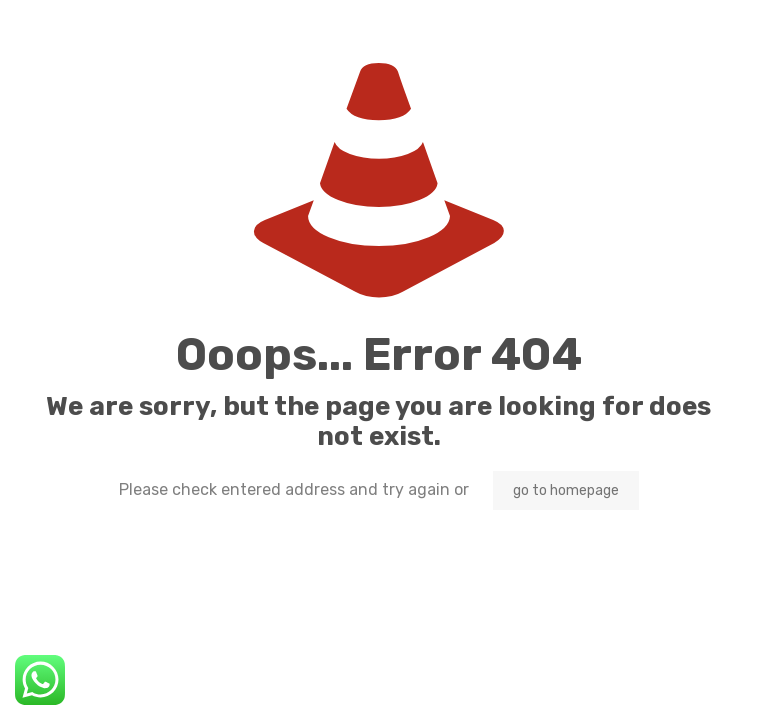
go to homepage (566, 490)
